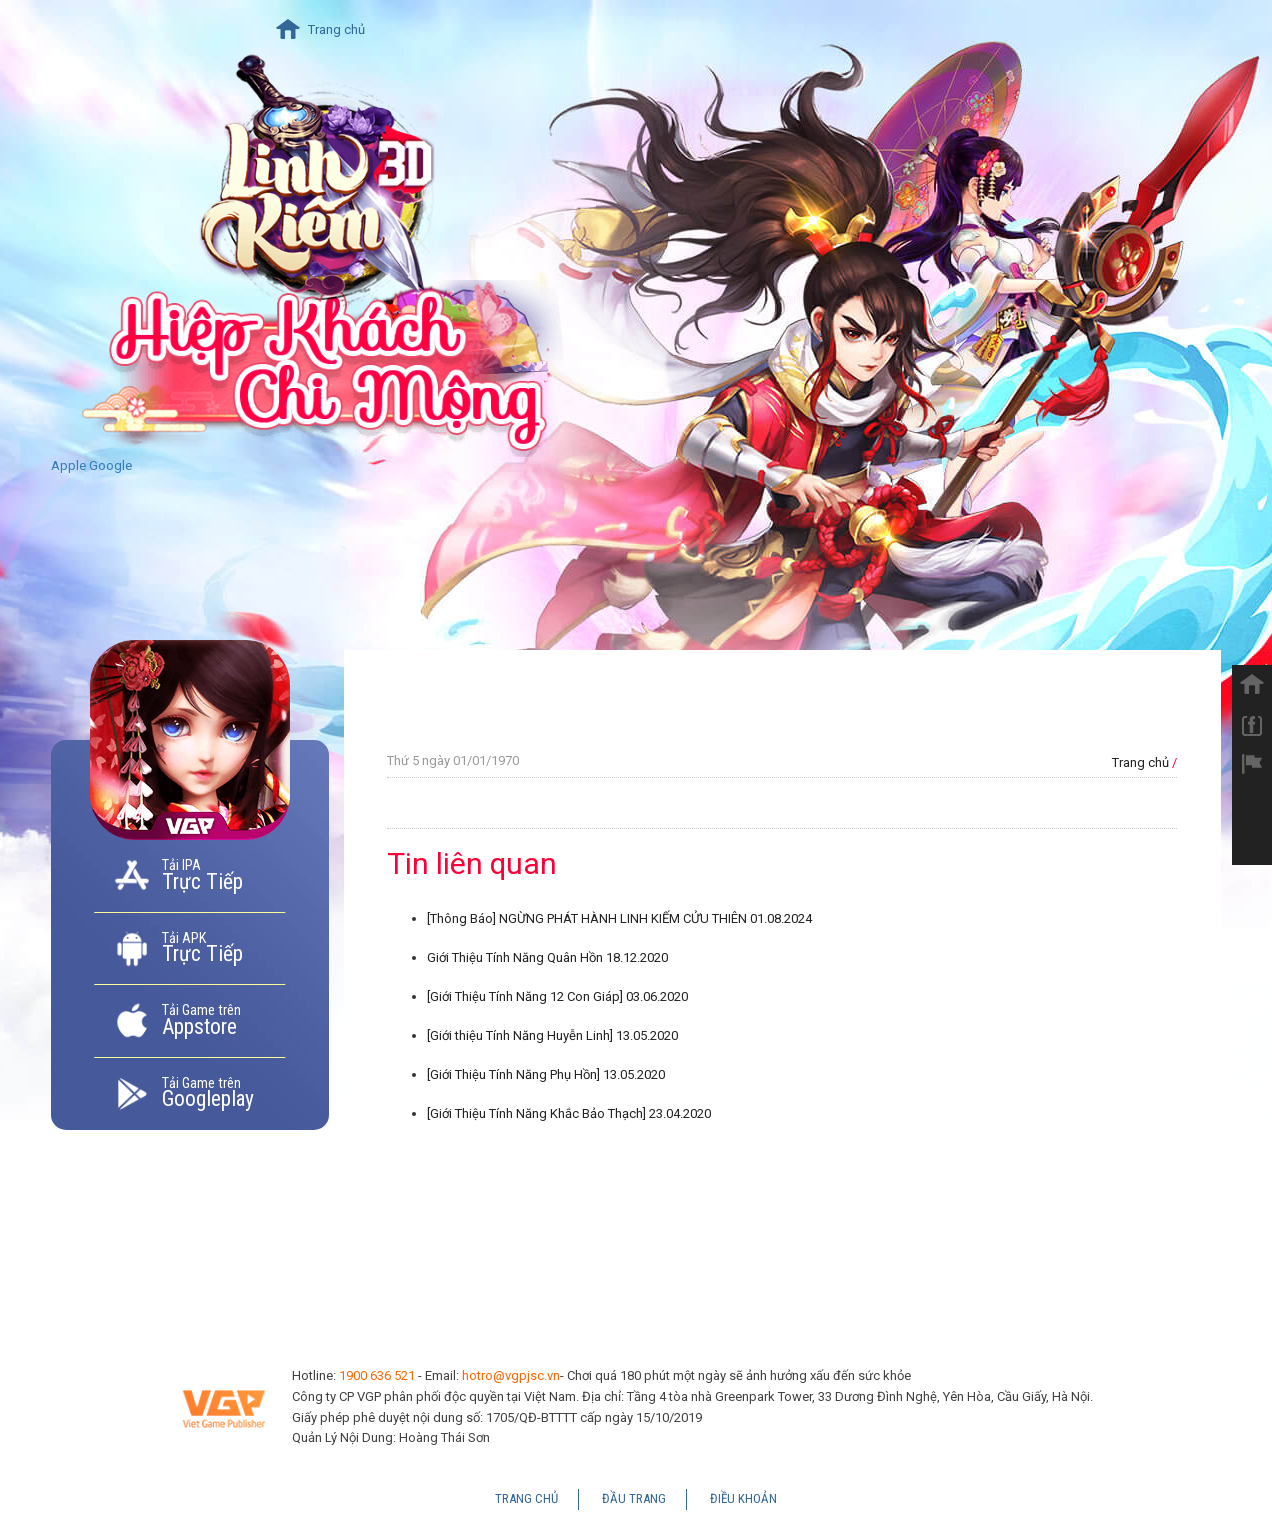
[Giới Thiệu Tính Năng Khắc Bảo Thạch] (569, 1113)
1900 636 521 (377, 1375)
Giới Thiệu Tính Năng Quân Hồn (547, 957)
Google (110, 465)
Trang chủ (336, 29)
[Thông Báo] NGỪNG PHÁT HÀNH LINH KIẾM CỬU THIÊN (619, 918)
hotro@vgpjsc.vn (511, 1375)
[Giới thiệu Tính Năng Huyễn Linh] (552, 1035)
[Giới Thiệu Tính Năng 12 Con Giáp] (557, 996)
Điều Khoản (743, 1498)
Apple (68, 465)
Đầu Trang (634, 1498)
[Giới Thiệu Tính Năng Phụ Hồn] (546, 1074)
